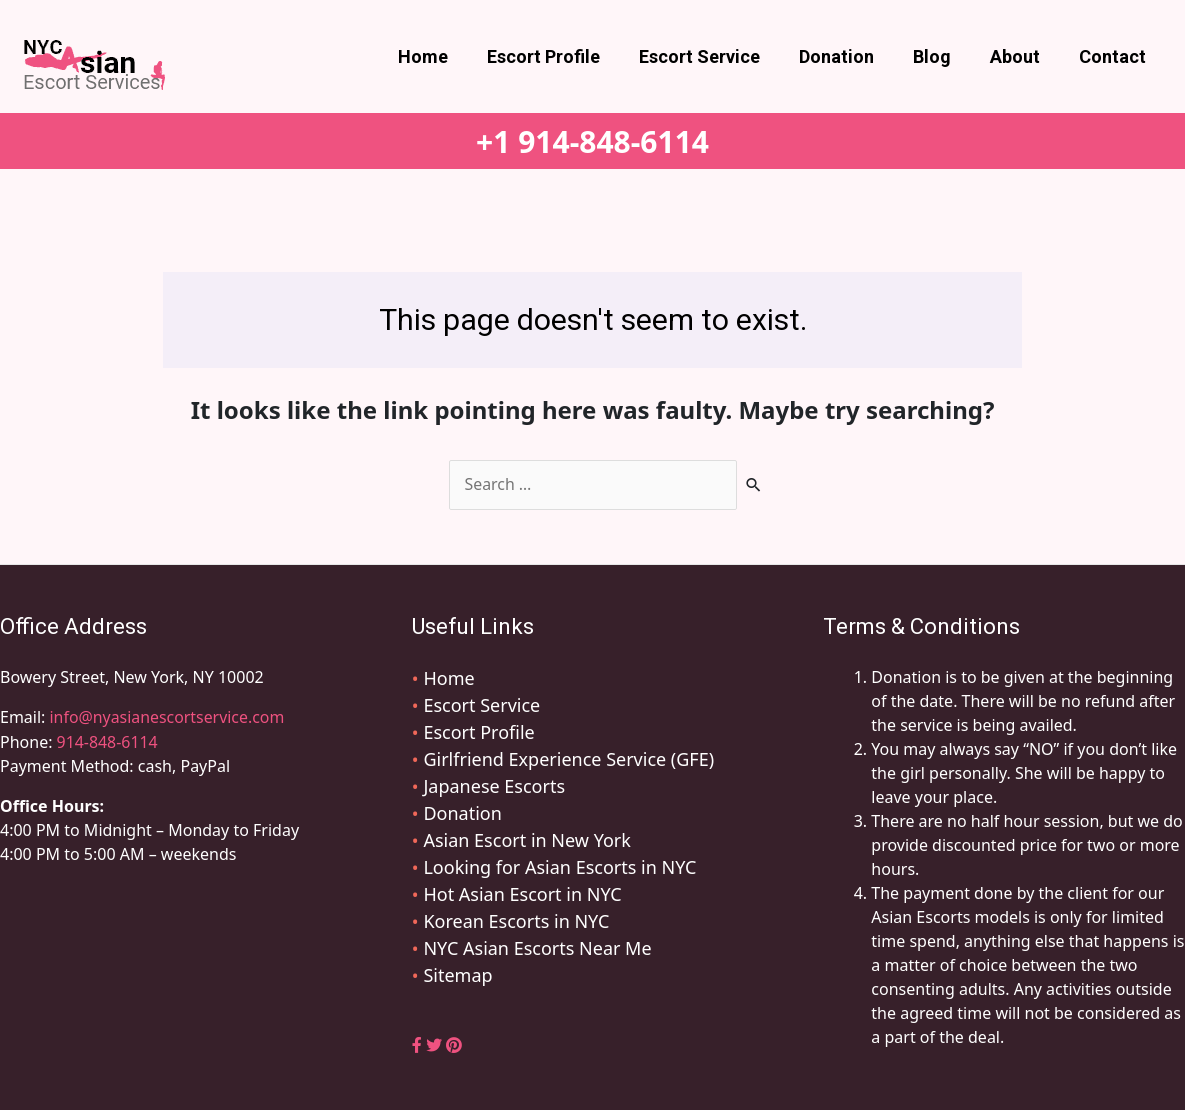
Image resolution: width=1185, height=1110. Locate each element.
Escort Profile (559, 56)
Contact (1113, 56)
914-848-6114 (108, 741)
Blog (939, 56)
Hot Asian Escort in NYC (522, 894)
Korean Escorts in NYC (516, 921)
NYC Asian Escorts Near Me (537, 948)
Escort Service (712, 56)
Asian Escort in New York (526, 840)
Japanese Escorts (494, 786)
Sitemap (457, 975)
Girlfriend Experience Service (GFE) (568, 759)
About (1019, 56)
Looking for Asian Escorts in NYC (559, 867)
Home (442, 56)
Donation (846, 56)
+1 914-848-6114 (592, 141)
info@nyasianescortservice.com (165, 717)
